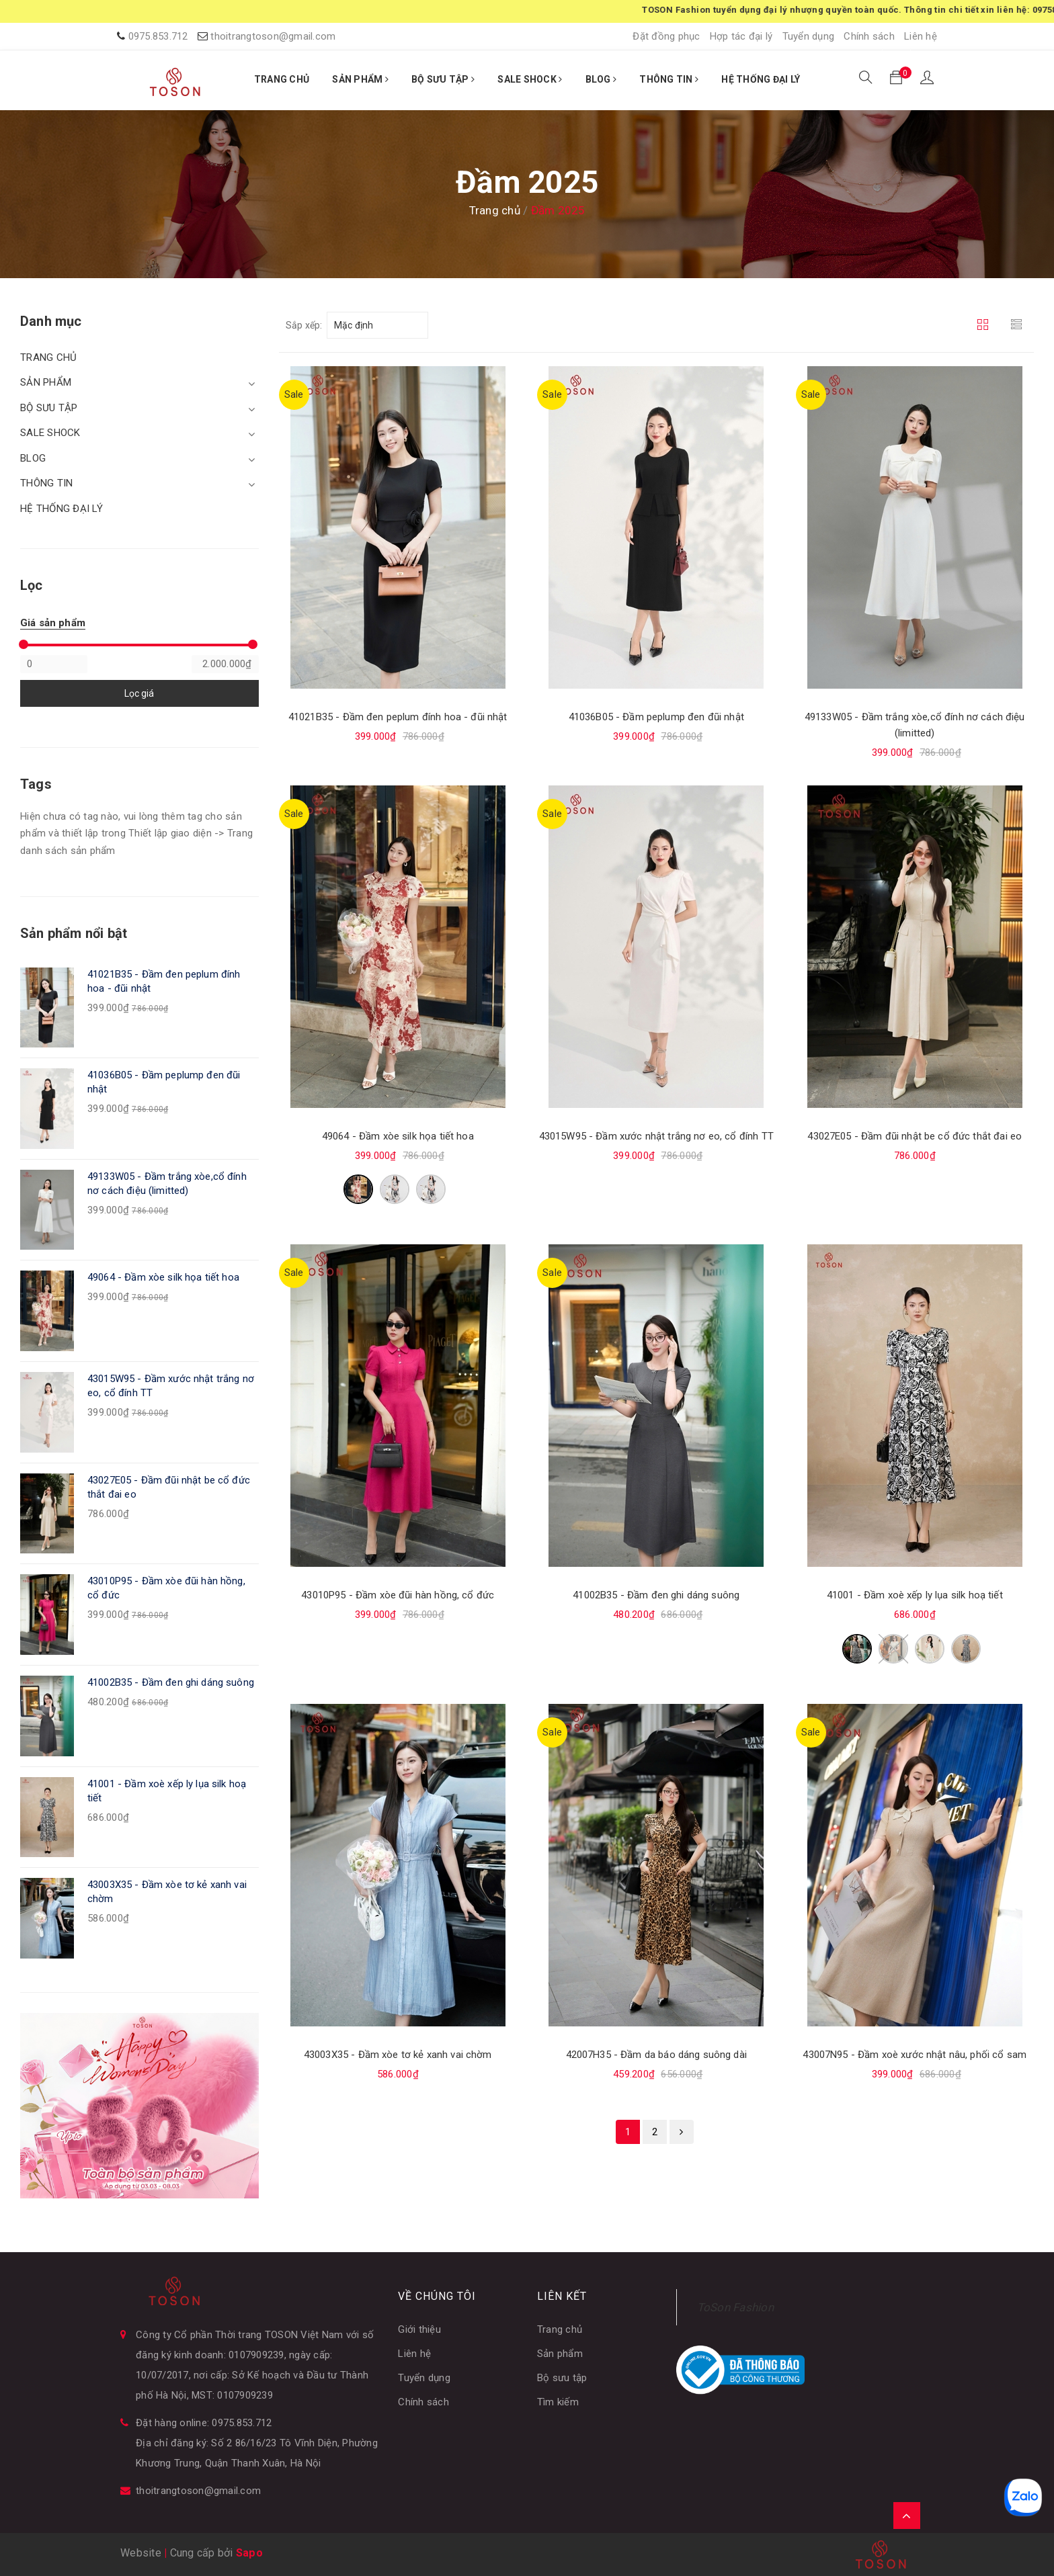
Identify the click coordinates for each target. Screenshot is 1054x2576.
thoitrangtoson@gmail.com (272, 36)
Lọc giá (139, 693)
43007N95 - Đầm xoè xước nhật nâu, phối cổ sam (914, 2055)
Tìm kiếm (558, 2402)
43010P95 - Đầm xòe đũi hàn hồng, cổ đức (397, 1595)
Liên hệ (920, 36)
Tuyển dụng (808, 36)
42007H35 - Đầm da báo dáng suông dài (656, 2055)
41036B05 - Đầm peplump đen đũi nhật (656, 717)
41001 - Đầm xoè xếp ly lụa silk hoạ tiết (915, 1595)
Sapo (249, 2552)
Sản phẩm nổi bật (73, 933)
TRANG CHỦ (281, 79)
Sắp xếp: (304, 325)
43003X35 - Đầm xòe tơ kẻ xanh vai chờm (398, 2055)
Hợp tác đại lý (741, 36)
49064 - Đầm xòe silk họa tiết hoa (398, 1136)
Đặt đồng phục (666, 36)
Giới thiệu (419, 2329)
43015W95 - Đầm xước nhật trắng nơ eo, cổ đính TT (656, 1136)
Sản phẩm (560, 2354)
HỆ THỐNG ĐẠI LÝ (760, 79)
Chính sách (869, 36)
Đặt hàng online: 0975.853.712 (204, 2423)
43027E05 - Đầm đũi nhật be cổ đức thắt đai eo (914, 1136)
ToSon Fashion (735, 2307)
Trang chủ (559, 2329)
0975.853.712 (158, 36)
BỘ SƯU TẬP (443, 79)
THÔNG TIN (668, 79)
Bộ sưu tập (562, 2378)
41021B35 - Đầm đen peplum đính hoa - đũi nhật (398, 717)
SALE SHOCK (529, 79)
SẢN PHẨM (360, 79)
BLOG (601, 79)
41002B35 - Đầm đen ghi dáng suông (656, 1595)
